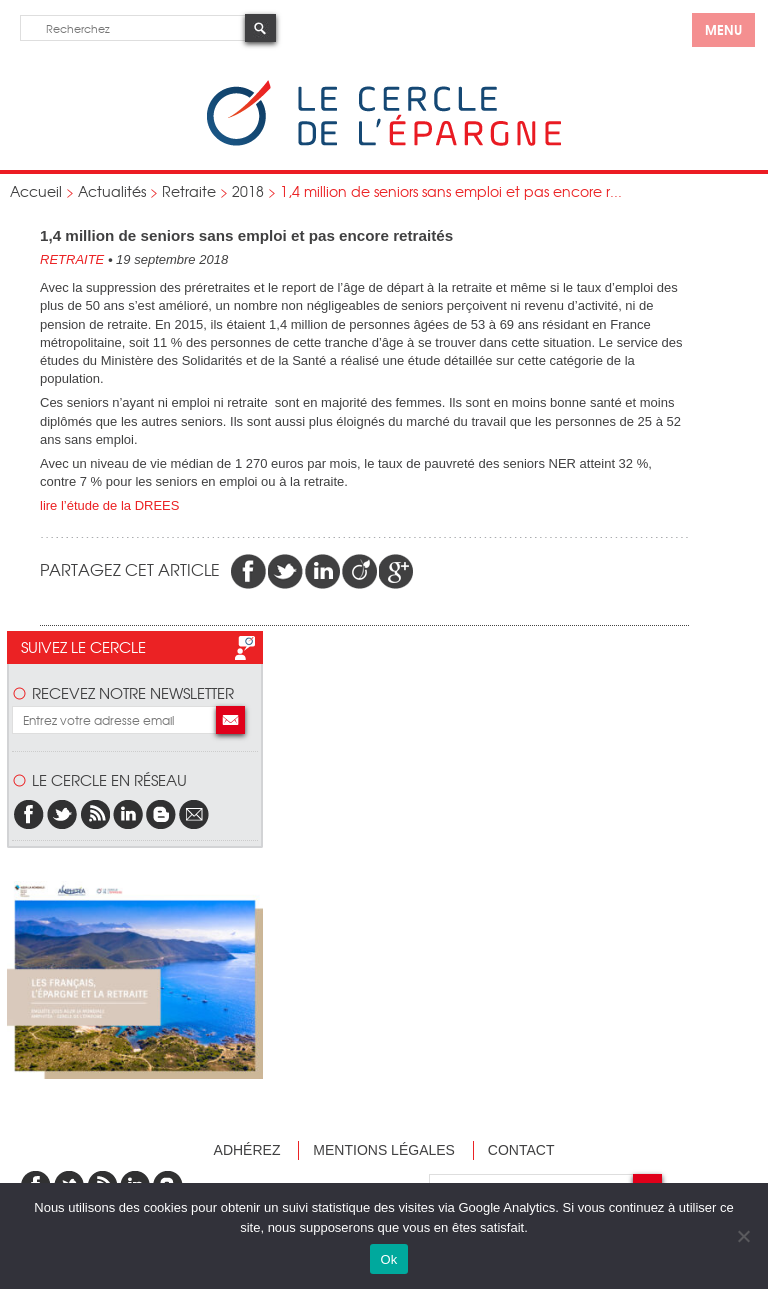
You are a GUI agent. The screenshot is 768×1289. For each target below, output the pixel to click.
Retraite (189, 191)
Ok (388, 1259)
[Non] (743, 1236)
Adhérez (247, 1150)
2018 (248, 191)
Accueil (36, 191)
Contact (521, 1150)
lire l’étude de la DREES (109, 505)
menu (723, 29)
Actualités (112, 191)
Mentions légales (384, 1150)
